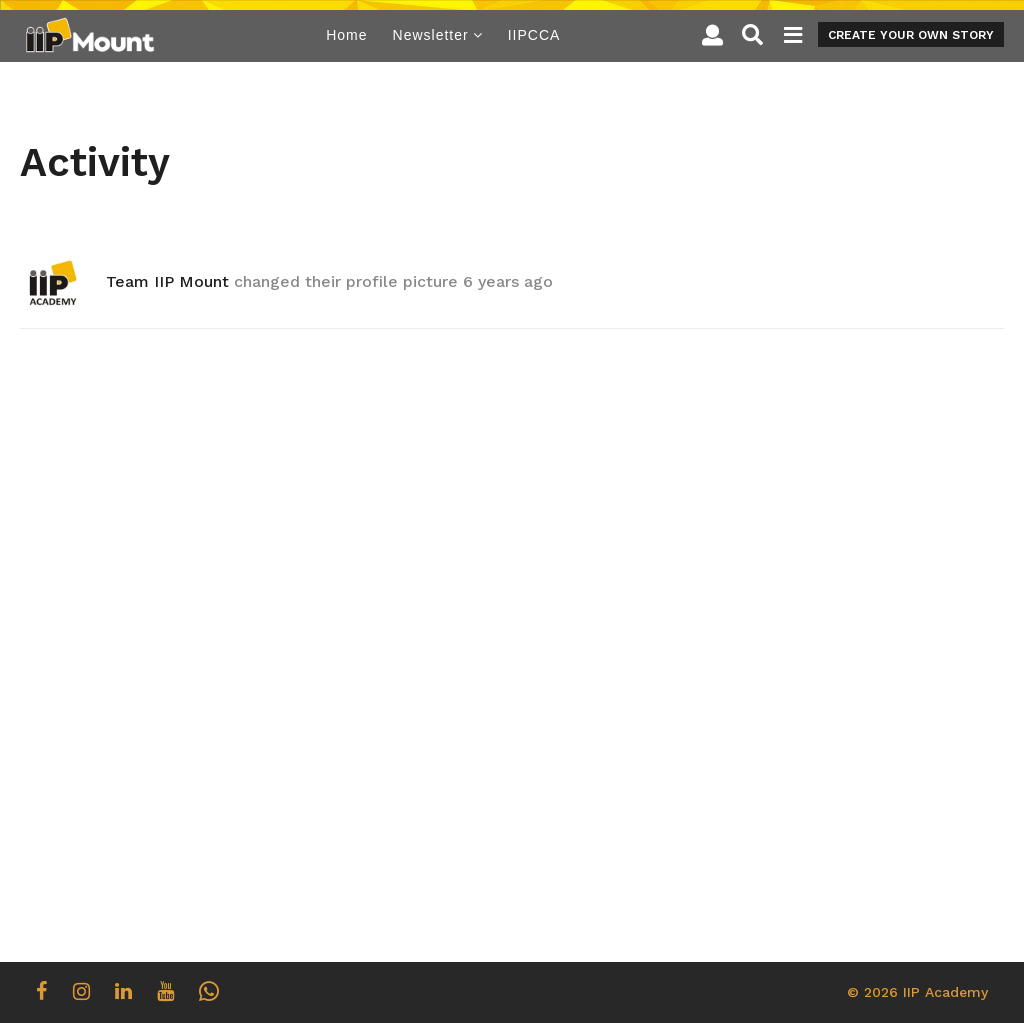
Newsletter (431, 35)
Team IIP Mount (167, 281)
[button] (712, 35)
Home (346, 35)
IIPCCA (534, 35)
